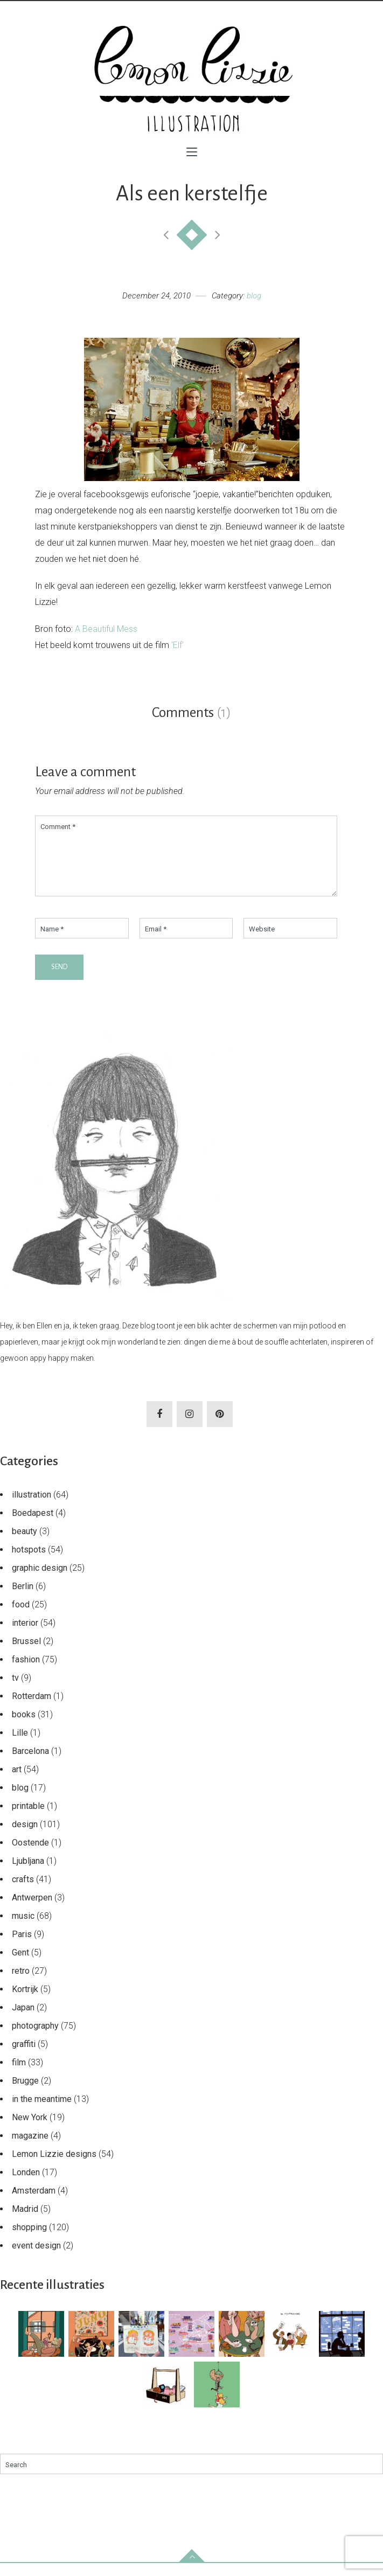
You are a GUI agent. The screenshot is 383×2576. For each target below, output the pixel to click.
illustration (31, 1507)
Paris (22, 1947)
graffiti (24, 2057)
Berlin (22, 1599)
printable (28, 1819)
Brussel (26, 1654)
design (25, 1837)
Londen (26, 2185)
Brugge (25, 2093)
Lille (20, 1745)
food (21, 1617)
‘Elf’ (177, 645)
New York (29, 2130)
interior (25, 1636)
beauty (24, 1544)
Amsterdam (33, 2203)
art (17, 1782)
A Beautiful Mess (106, 629)
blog (254, 296)
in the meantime (42, 2112)
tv (15, 1691)
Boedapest (32, 1526)
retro (21, 1984)
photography (35, 2039)
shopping (29, 2240)
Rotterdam (31, 1709)
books (24, 1727)
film (19, 2075)
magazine (30, 2148)
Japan (23, 2020)
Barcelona (30, 1764)
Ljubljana (28, 1874)
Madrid (25, 2222)
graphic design (39, 1581)
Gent (20, 1965)
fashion (26, 1672)
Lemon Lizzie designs (54, 2167)
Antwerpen (32, 1910)
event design (36, 2258)
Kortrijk (25, 2002)
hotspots (29, 1562)
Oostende (30, 1855)
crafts (23, 1892)
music (23, 1929)
